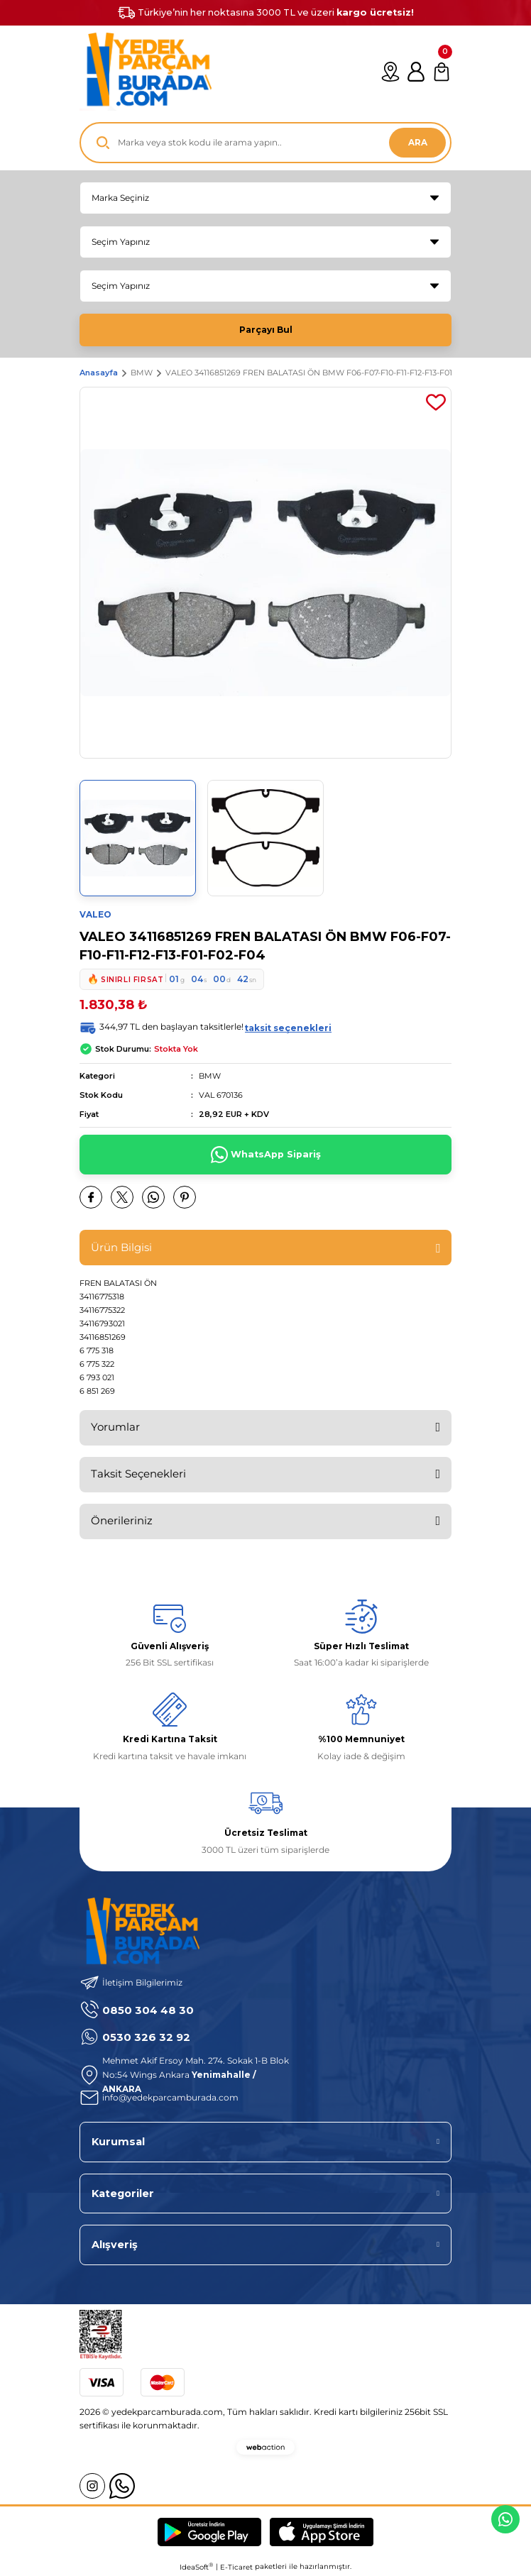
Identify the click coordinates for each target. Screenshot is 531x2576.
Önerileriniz (122, 1520)
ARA (417, 142)
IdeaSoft (196, 2567)
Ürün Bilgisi (121, 1247)
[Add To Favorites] (436, 402)
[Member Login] (416, 71)
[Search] (265, 142)
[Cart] (441, 71)
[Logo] (146, 72)
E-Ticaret (236, 2567)
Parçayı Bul (265, 329)
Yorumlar (115, 1426)
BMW (210, 1076)
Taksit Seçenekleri (138, 1473)
